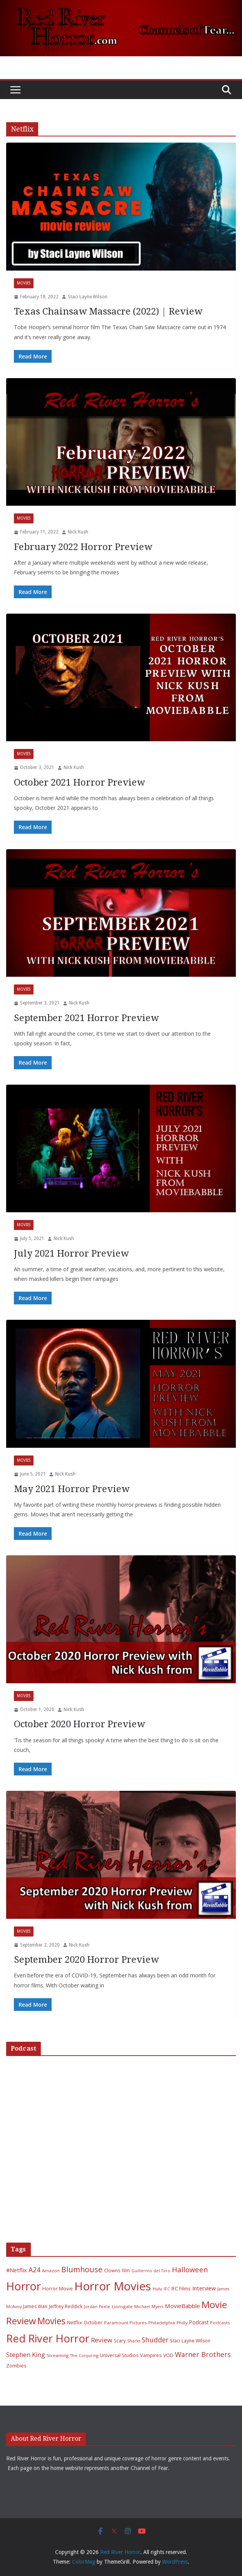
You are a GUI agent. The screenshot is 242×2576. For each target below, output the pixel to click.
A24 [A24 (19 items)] (34, 2269)
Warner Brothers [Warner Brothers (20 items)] (203, 2354)
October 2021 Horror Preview (79, 782)
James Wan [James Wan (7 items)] (35, 2306)
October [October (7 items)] (93, 2322)
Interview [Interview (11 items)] (204, 2288)
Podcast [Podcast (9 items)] (198, 2322)
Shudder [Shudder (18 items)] (155, 2339)
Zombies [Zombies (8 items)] (16, 2365)
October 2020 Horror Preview (79, 1724)
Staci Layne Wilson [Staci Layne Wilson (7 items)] (190, 2340)
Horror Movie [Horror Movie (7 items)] (57, 2288)
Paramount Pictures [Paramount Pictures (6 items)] (125, 2322)
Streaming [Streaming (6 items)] (58, 2355)
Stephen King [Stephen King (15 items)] (25, 2355)
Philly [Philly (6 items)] (182, 2322)
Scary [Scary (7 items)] (120, 2340)
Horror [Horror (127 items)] (23, 2286)
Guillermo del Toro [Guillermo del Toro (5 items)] (150, 2270)
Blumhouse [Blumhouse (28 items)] (82, 2269)
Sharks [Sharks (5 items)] (133, 2341)
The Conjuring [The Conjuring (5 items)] (84, 2355)
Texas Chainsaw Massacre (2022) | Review (108, 311)
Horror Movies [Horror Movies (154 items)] (112, 2286)
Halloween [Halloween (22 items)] (190, 2269)
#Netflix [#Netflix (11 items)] (16, 2270)
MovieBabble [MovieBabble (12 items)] (182, 2306)
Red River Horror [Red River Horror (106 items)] (47, 2338)
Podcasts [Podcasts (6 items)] (220, 2322)
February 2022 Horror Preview (83, 547)
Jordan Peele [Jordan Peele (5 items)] (97, 2306)
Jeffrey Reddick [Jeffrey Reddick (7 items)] (65, 2306)
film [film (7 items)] (126, 2270)
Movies (23, 283)
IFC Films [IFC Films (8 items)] (181, 2288)
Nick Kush (78, 532)
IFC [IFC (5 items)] (167, 2289)
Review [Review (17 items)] (101, 2339)
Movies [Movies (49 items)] (51, 2321)
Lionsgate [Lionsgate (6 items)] (122, 2306)
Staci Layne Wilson (88, 296)
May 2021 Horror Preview (71, 1489)
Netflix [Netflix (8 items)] (74, 2322)
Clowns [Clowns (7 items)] (112, 2270)
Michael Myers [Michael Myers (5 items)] (148, 2306)
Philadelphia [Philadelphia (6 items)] (161, 2322)
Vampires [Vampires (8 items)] (151, 2355)
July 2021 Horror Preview (71, 1253)
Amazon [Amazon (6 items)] (51, 2270)
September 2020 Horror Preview (86, 1959)
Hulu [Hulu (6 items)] (157, 2289)
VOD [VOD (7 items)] (168, 2355)
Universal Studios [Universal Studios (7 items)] (119, 2355)
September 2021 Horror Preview (86, 1018)
